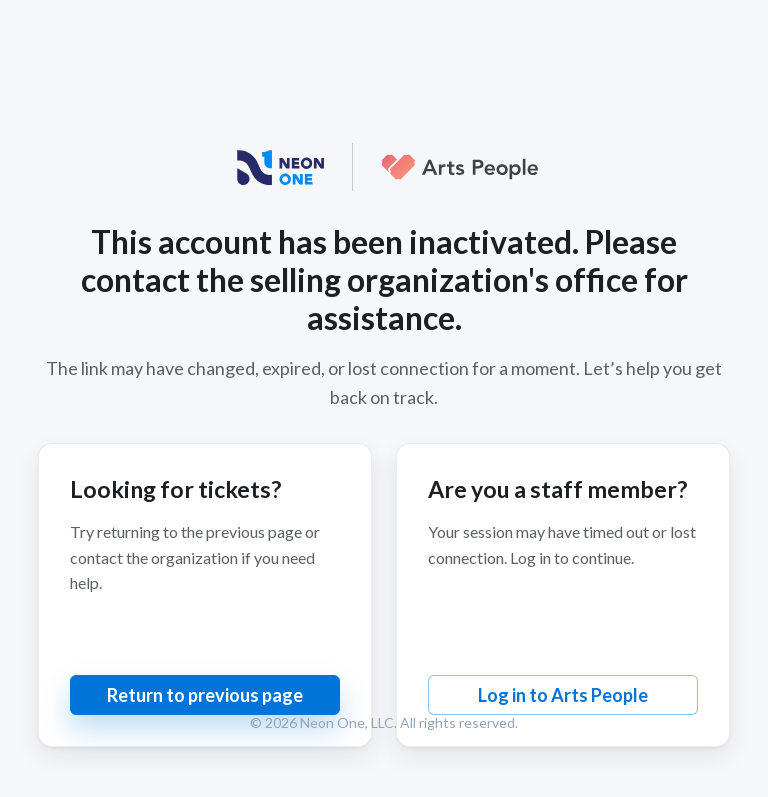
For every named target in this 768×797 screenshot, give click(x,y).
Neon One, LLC (347, 722)
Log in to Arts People (563, 695)
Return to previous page (205, 695)
